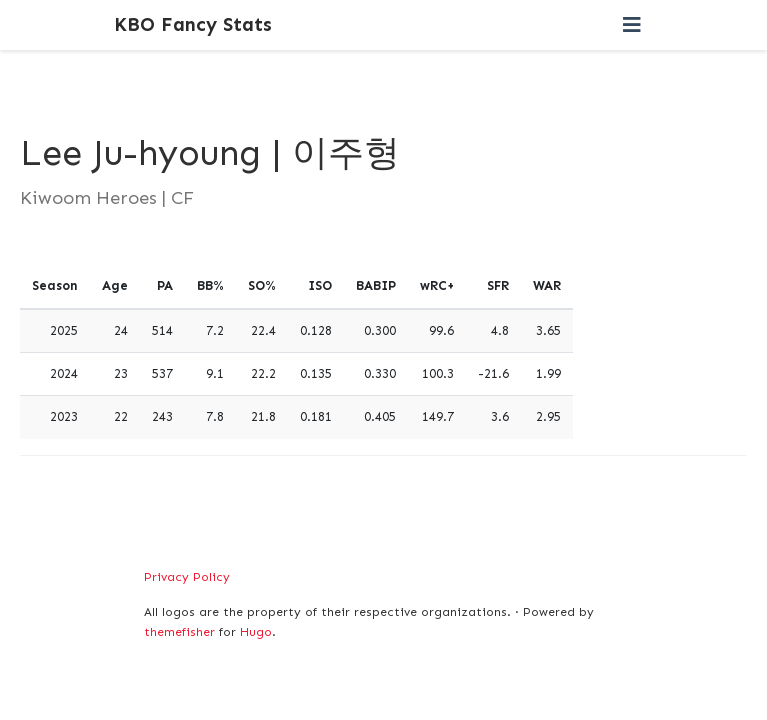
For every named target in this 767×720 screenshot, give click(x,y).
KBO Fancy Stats (193, 24)
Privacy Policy (187, 577)
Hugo (256, 632)
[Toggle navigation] (632, 25)
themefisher (179, 632)
